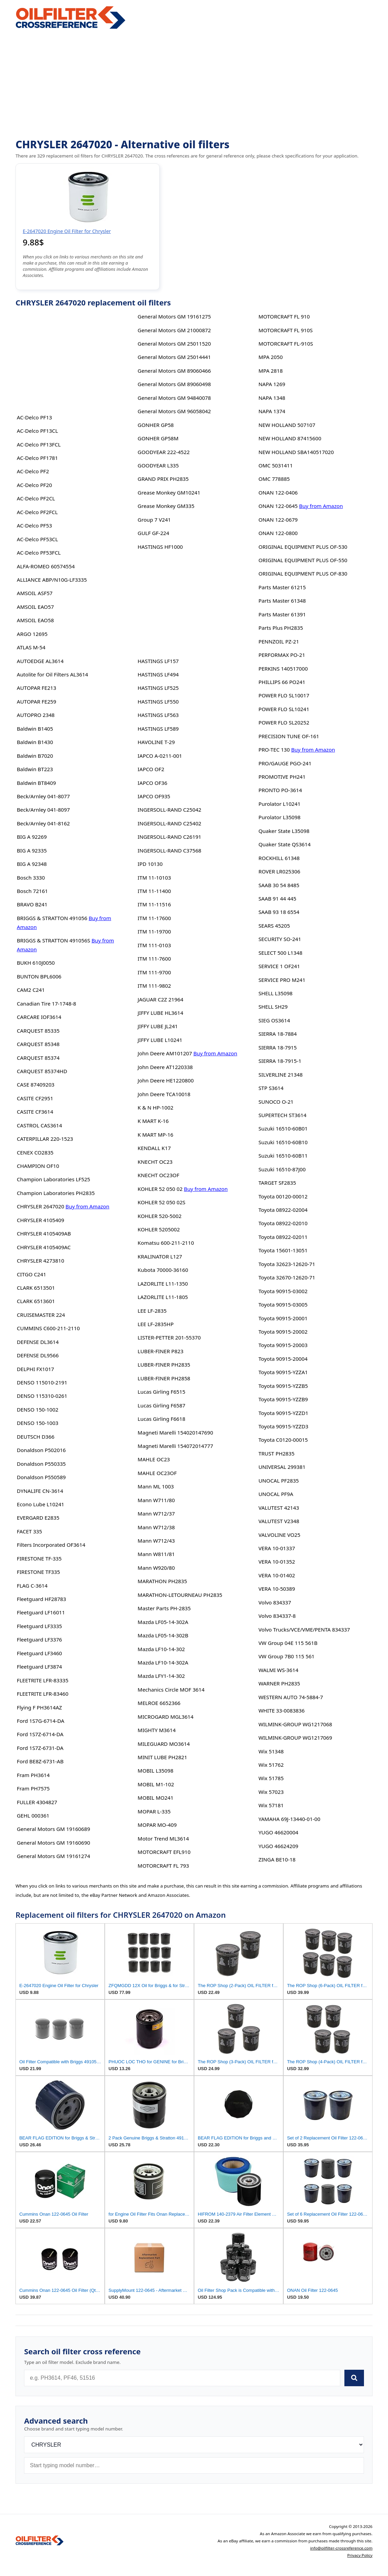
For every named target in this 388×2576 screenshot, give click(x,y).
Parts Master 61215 (282, 587)
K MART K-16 (153, 1120)
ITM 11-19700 (154, 931)
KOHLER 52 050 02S (161, 1202)
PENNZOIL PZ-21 (279, 641)
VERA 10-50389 (277, 1588)
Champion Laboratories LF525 (53, 1179)
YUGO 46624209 (278, 1846)
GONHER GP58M (158, 438)
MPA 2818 (271, 370)
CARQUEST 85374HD (42, 1071)
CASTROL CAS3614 (39, 1125)
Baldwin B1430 (35, 742)
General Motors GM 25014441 (174, 356)
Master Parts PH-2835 (164, 1608)
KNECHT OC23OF (158, 1175)
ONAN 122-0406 (278, 492)
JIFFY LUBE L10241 (160, 1039)
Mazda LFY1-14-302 (161, 1675)
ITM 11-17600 (154, 918)
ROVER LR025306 (279, 871)
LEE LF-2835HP (156, 1324)
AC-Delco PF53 (34, 525)
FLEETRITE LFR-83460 (42, 1693)
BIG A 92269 (32, 836)
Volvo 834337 (275, 1602)
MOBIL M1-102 (156, 1784)
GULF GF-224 (153, 533)
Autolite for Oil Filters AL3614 (52, 674)
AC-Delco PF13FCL (39, 444)
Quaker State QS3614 (285, 844)
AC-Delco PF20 (34, 484)
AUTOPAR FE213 (36, 687)
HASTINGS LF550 (158, 701)
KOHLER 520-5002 (160, 1215)
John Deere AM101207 (165, 1053)
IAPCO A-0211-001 (160, 755)
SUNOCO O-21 (276, 1101)
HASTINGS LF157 (158, 661)
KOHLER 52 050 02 (160, 1188)
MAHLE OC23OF (157, 1473)
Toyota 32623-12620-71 (287, 1264)
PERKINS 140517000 (283, 668)
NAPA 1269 (272, 384)
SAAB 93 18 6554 (279, 911)
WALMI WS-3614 (278, 1670)
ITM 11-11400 (154, 890)
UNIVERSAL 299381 (282, 1466)
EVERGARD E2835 (38, 1517)
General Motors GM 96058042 (174, 411)
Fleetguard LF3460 (39, 1653)
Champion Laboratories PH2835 (56, 1193)
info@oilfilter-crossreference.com (341, 2548)
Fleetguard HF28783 (41, 1599)
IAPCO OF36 (152, 782)
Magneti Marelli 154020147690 (175, 1432)
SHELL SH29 (273, 1006)
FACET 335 (29, 1531)
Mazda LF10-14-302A (163, 1662)
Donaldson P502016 (41, 1450)
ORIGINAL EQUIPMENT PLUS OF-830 (303, 573)
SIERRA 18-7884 (278, 1033)
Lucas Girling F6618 (161, 1418)
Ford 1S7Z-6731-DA (40, 1747)
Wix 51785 (271, 1778)
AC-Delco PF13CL (37, 430)
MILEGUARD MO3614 (164, 1743)
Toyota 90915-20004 (283, 1358)
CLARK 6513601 (36, 1301)
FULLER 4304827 (37, 1802)
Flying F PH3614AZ (39, 1707)
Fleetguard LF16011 (41, 1612)
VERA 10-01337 (277, 1548)
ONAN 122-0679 (278, 519)
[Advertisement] (194, 84)
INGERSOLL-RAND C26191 (169, 836)
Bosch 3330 (31, 877)
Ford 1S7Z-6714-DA (40, 1734)
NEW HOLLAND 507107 (287, 424)
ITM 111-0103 (154, 945)
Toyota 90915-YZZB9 (283, 1399)
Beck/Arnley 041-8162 (43, 823)
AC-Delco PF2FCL (37, 512)
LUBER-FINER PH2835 (164, 1364)
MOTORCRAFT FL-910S (286, 343)
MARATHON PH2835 (162, 1581)
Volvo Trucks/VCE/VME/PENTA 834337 (304, 1629)
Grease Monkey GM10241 (169, 492)
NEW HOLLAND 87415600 (290, 438)
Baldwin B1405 (35, 728)
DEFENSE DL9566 (38, 1355)
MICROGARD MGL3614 (166, 1716)
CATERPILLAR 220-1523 (45, 1138)
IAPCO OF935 (154, 796)
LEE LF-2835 (152, 1310)
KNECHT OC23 (155, 1161)
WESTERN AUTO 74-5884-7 (291, 1697)
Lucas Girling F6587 (161, 1405)
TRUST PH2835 (277, 1453)
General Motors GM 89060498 (174, 384)
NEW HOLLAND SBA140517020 (296, 452)
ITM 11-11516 (154, 904)
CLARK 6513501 (36, 1287)
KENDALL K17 (154, 1148)
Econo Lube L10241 (40, 1504)
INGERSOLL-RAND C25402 (169, 823)
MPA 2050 (271, 356)
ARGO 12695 (32, 633)
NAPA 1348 (272, 397)
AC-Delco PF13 (34, 417)
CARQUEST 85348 (38, 1044)
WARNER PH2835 (279, 1683)
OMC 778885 (274, 478)
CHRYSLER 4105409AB (44, 1233)
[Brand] (194, 2444)
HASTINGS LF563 (158, 714)
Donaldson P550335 (41, 1463)
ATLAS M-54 (31, 647)
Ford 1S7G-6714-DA (40, 1720)
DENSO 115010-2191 (42, 1382)
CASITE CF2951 (35, 1098)
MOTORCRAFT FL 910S (286, 330)
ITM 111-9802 (154, 985)
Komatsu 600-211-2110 (166, 1242)
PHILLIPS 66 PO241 (282, 681)
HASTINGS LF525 (158, 687)
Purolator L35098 (279, 817)
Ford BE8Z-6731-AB (40, 1761)
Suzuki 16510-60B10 (283, 1142)
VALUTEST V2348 (279, 1521)
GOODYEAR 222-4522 (164, 452)
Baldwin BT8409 (36, 782)
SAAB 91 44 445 (277, 898)
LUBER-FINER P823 (160, 1351)
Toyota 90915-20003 (283, 1345)
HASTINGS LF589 (158, 728)
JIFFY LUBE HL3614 (160, 1012)
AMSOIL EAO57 (35, 606)
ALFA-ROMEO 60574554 (46, 566)
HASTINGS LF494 (158, 674)
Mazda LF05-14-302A (163, 1621)
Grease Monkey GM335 (166, 505)
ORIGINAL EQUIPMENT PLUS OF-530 (303, 546)
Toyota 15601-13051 (283, 1250)
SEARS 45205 (274, 925)
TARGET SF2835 (277, 1182)
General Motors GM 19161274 (53, 1856)
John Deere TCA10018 (164, 1094)
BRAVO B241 (32, 904)
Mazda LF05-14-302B (163, 1635)
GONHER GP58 (156, 424)
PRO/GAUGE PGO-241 (285, 763)
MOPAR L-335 (154, 1811)
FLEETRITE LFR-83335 (42, 1680)
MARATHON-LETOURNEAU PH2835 (180, 1594)
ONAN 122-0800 (278, 533)
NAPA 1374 (272, 411)
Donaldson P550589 (41, 1477)
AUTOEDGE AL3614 (40, 661)
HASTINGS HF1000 (160, 546)
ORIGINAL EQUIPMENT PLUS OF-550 (303, 560)
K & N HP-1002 (155, 1107)
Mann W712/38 (156, 1527)
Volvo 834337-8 (277, 1615)
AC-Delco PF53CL (37, 539)
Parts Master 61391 (282, 614)
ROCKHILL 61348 (279, 858)
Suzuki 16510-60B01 (283, 1128)
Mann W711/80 (156, 1500)
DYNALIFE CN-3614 (40, 1490)
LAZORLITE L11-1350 (163, 1283)
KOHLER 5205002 (159, 1229)
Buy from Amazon (88, 1206)
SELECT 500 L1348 (281, 952)
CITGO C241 (31, 1274)
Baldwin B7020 (35, 755)
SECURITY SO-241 (280, 939)
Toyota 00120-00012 (283, 1196)
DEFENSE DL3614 (38, 1341)
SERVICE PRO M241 (282, 979)
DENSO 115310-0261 (42, 1395)
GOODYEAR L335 (158, 465)
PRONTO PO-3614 (280, 790)
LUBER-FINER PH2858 (164, 1378)
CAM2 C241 (31, 989)
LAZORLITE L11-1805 (163, 1296)
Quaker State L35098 (284, 830)
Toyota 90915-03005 (283, 1304)
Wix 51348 (271, 1751)
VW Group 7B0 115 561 (287, 1656)
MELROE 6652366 (159, 1702)
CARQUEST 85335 (38, 1030)
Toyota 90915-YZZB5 (283, 1385)
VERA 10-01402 (277, 1575)
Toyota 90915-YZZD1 (283, 1412)
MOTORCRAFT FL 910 (284, 316)
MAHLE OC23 (154, 1459)
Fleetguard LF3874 (39, 1666)
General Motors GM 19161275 (174, 316)
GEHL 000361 (33, 1815)
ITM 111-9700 (154, 972)
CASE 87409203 (36, 1084)
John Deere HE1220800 (166, 1080)
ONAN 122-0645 (278, 505)
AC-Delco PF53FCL (39, 552)
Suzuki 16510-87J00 (282, 1169)
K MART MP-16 (155, 1134)
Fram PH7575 (33, 1788)
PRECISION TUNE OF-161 (289, 736)
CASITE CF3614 (35, 1111)
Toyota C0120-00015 (283, 1439)
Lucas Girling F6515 (161, 1391)
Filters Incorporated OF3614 (51, 1544)
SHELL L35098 (276, 993)
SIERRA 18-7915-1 (280, 1060)
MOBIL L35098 (155, 1770)
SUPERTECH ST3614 (283, 1115)
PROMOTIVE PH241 (282, 776)
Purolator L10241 (279, 803)
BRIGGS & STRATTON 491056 (52, 918)
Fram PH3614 (33, 1775)
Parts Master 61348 (282, 600)
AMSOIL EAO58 (35, 620)
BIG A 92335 (32, 850)
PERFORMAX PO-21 (282, 654)
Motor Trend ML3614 (163, 1838)
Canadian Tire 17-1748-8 (46, 1003)
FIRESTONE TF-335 (39, 1558)
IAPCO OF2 (151, 769)
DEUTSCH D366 (35, 1436)
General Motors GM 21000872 (174, 330)
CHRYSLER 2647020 (40, 1206)
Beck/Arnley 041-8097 (43, 809)
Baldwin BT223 (35, 769)
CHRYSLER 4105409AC (44, 1247)
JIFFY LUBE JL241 (158, 1026)
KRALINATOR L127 (160, 1256)
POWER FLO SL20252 (284, 722)
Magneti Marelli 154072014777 (175, 1445)
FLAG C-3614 (32, 1585)
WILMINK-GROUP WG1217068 (295, 1724)
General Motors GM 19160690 (53, 1842)
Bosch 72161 (32, 890)
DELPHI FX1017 (35, 1369)
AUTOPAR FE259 (36, 701)
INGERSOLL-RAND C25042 (169, 809)
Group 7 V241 (154, 519)
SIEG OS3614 (274, 1020)
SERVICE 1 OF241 (279, 966)
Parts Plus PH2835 (281, 627)
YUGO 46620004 (278, 1832)
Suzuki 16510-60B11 (283, 1155)
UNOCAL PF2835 (279, 1480)
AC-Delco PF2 (33, 471)
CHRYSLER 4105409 (40, 1220)
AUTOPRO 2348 (36, 714)
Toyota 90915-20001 (283, 1318)
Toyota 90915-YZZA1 (283, 1372)
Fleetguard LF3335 (39, 1626)
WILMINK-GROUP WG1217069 (295, 1737)
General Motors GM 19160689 (53, 1828)
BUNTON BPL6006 (39, 976)
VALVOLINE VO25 (279, 1534)
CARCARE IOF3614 (39, 1016)
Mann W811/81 (156, 1554)
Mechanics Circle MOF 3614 (171, 1689)
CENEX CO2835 (35, 1152)
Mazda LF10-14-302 (161, 1649)
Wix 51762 (271, 1764)
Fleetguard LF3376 (39, 1639)
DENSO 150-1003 (37, 1422)
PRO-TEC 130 (274, 749)
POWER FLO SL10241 (284, 709)
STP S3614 (271, 1087)
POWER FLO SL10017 (284, 695)
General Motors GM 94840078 (174, 397)
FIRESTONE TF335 (38, 1571)
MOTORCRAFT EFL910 (164, 1851)
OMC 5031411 (276, 465)
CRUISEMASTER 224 (41, 1314)
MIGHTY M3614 (157, 1730)
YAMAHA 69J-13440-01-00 (289, 1818)
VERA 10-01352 (277, 1561)
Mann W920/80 (156, 1567)
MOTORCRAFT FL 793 (163, 1865)
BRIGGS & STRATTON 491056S (53, 940)
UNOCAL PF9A (276, 1493)
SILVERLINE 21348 (281, 1074)
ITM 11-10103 (154, 877)
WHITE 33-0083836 (282, 1710)
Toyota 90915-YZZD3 (283, 1426)
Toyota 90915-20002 (283, 1331)
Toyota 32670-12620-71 (287, 1277)
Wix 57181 (271, 1805)
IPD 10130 (150, 863)
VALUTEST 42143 (279, 1507)
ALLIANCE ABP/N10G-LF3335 (52, 579)
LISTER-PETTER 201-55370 (169, 1337)
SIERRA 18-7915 (278, 1047)
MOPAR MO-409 (157, 1824)
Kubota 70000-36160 (163, 1269)
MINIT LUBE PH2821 (162, 1757)
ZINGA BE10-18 (277, 1859)
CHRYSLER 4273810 (40, 1260)
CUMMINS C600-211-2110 (48, 1328)
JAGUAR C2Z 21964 (160, 999)
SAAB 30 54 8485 (279, 885)
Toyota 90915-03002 (283, 1291)
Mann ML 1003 (156, 1486)
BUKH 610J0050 (36, 962)
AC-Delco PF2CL (36, 498)
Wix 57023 (271, 1791)
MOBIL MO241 (155, 1797)
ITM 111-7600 (154, 958)
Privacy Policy (360, 2555)
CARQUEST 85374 (38, 1057)
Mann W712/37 (156, 1513)
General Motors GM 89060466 (174, 370)
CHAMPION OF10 (38, 1165)
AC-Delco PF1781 (37, 457)
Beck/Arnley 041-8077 (43, 796)
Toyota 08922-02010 (283, 1223)
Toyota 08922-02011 (283, 1236)
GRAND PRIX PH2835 (163, 478)
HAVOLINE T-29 (156, 742)
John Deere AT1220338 (165, 1067)
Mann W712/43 (156, 1540)
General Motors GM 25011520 (174, 343)
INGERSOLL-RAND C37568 (169, 850)
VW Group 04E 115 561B (288, 1642)
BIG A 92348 (32, 863)
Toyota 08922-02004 (283, 1209)
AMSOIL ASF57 (35, 593)
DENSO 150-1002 (37, 1409)
